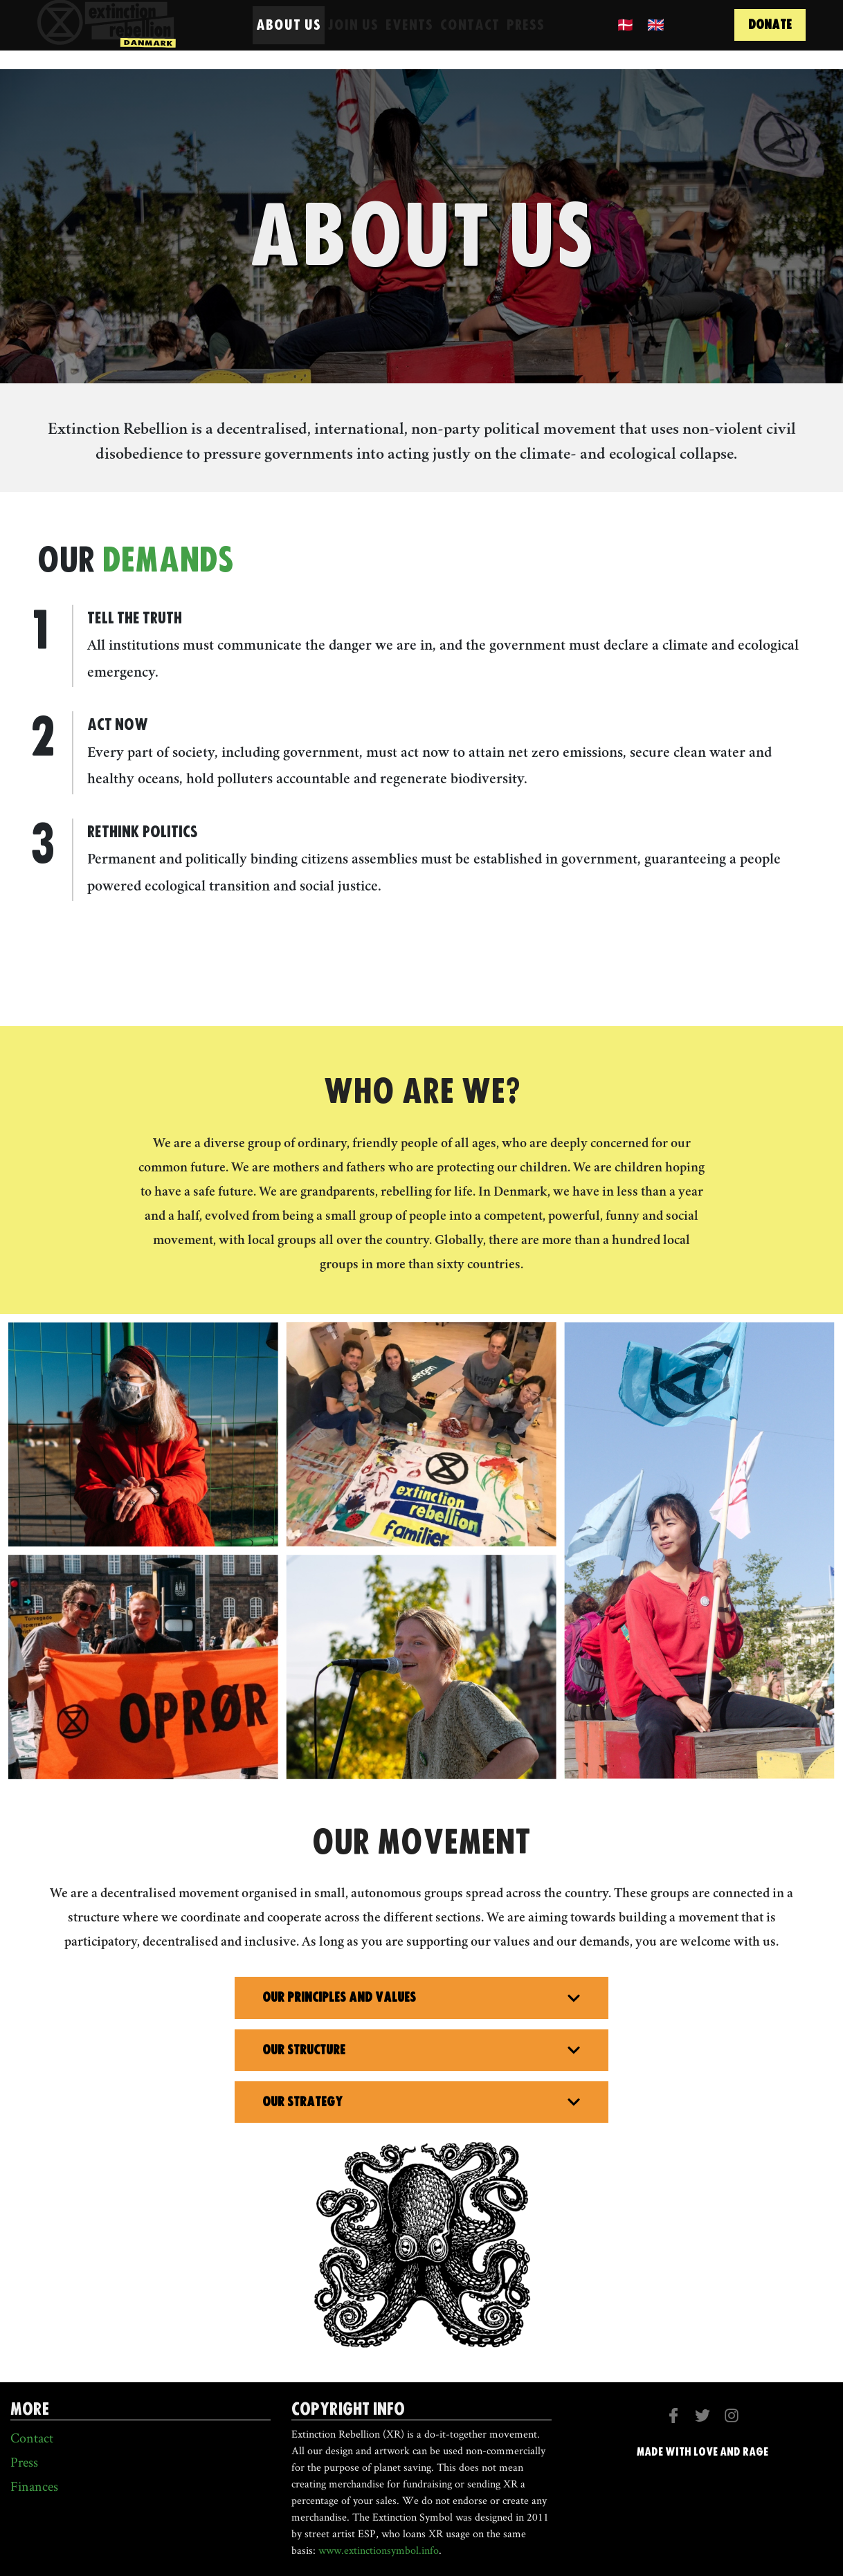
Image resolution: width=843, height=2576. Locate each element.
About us (288, 36)
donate (770, 36)
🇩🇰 (626, 36)
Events (409, 36)
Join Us (353, 36)
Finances (34, 2486)
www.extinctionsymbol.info (378, 2550)
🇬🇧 (656, 36)
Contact (470, 36)
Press (526, 36)
